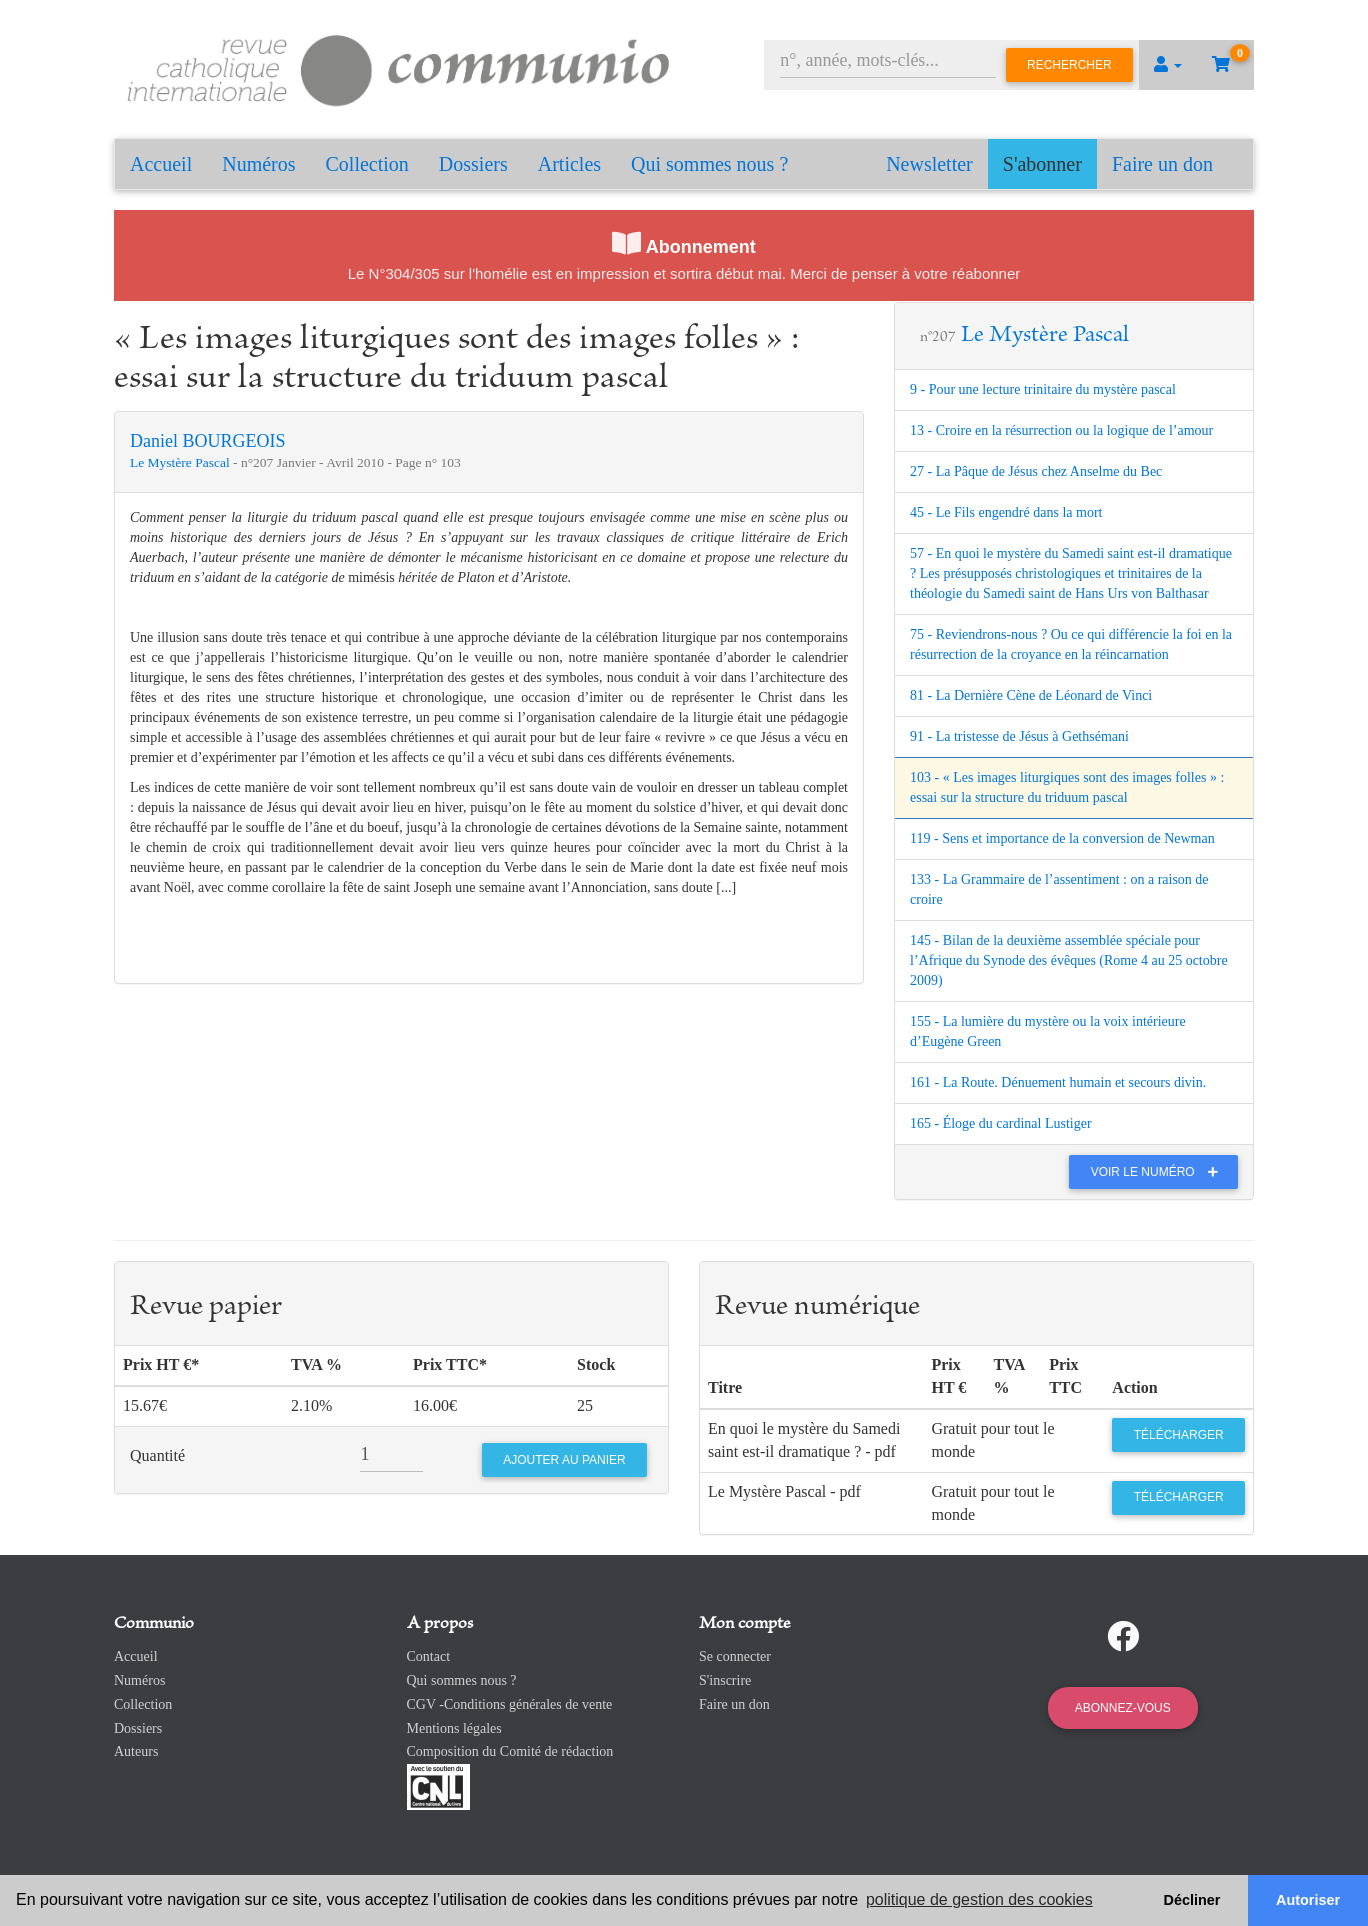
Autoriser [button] (1308, 1900)
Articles (569, 164)
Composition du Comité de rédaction (510, 1751)
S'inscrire (725, 1680)
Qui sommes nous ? (709, 164)
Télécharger (1179, 1435)
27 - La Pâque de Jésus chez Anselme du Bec (1036, 471)
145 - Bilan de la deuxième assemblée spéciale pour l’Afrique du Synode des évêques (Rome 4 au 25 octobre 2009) (1069, 960)
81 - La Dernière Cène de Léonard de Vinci (1031, 695)
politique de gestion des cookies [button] (979, 1899)
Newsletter (929, 164)
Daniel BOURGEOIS (208, 441)
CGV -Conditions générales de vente (510, 1704)
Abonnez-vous (1123, 1708)
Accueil (161, 164)
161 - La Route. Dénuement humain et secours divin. (1058, 1082)
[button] (1168, 65)
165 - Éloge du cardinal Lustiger (1001, 1123)
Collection (367, 164)
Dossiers (473, 164)
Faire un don (1162, 164)
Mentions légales (454, 1728)
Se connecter (735, 1656)
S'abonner (1042, 164)
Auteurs (136, 1751)
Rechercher (1069, 65)
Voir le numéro (1159, 1172)
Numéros (258, 164)
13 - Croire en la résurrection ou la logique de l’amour (1061, 430)
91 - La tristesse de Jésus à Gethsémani (1019, 736)
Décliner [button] (1192, 1900)
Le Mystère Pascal (181, 462)
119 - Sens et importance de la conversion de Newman (1062, 838)
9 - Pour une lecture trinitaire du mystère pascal (1043, 389)
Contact (429, 1656)
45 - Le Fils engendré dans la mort (1006, 512)
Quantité (157, 1455)
